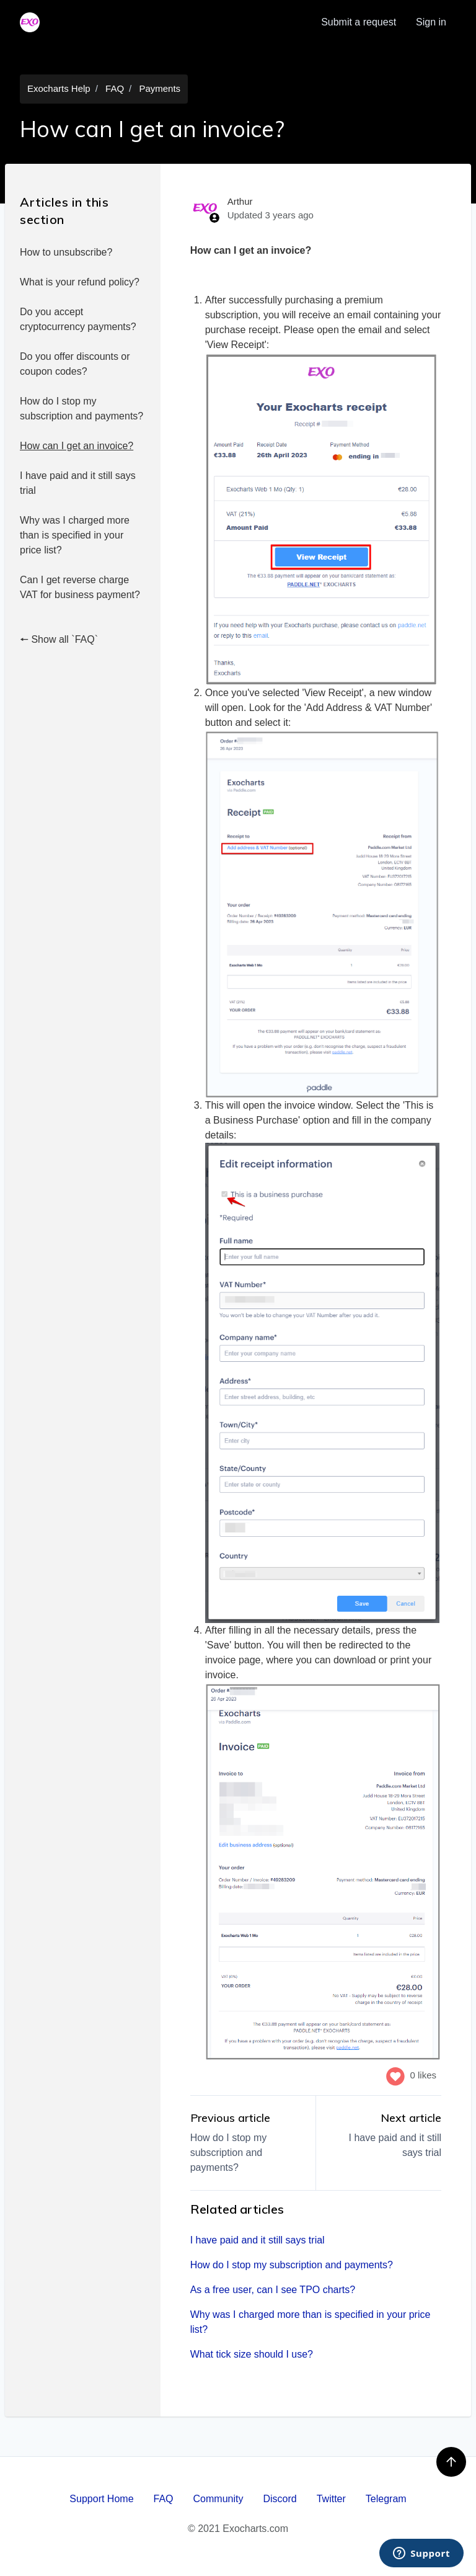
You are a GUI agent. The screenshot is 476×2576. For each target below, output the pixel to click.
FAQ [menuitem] (164, 2498)
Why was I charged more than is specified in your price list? (75, 535)
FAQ (114, 88)
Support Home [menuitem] (101, 2498)
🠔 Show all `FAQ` (59, 639)
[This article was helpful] (395, 2075)
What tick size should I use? (251, 2354)
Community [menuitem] (218, 2498)
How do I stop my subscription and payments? (81, 408)
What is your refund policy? (79, 282)
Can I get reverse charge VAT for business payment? (80, 587)
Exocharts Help (58, 88)
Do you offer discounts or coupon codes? (75, 364)
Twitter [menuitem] (331, 2498)
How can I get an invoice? (76, 446)
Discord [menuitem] (279, 2498)
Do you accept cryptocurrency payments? (78, 319)
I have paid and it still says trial (78, 483)
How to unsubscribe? (66, 252)
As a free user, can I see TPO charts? (273, 2289)
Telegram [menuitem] (386, 2498)
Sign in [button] (431, 22)
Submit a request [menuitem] (358, 22)
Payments (159, 88)
